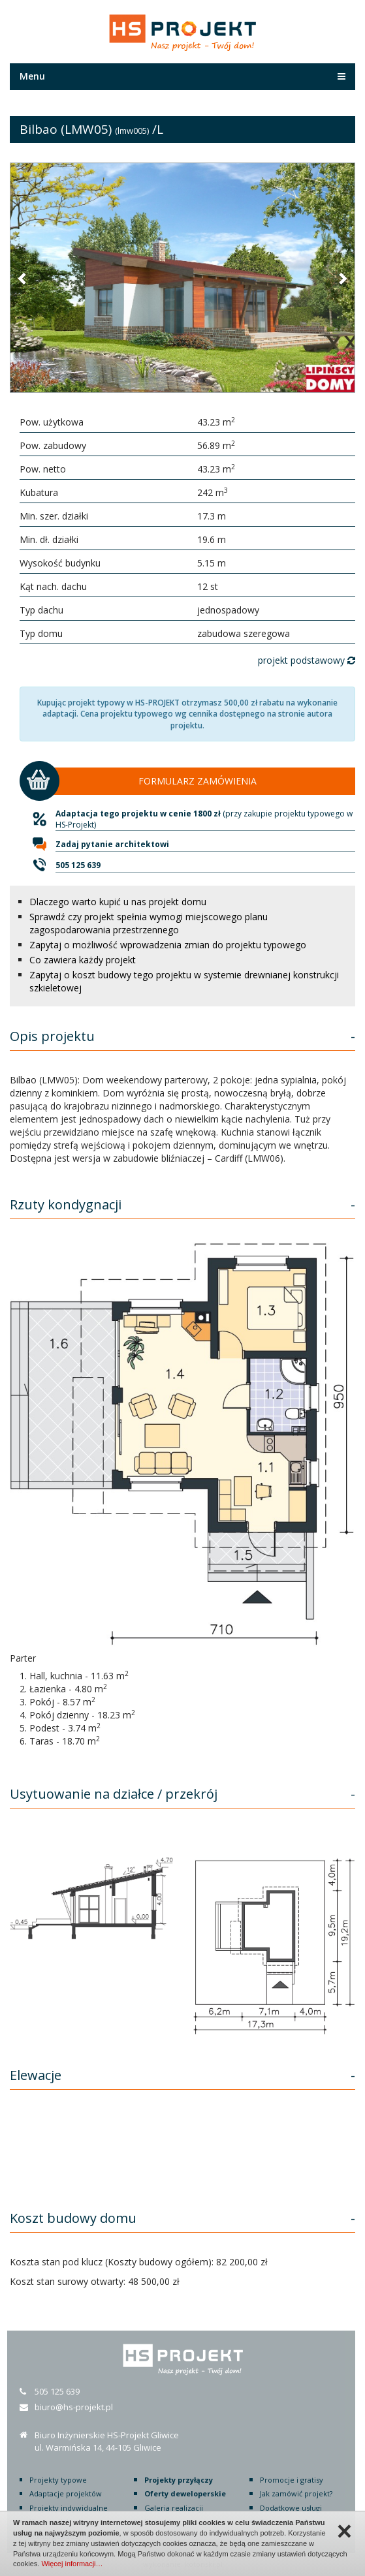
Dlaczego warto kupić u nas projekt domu (117, 901)
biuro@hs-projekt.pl (74, 2407)
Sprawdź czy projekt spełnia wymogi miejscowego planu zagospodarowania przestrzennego (148, 923)
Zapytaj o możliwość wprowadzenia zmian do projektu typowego (167, 945)
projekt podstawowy (306, 660)
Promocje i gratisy (291, 2480)
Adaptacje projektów (65, 2493)
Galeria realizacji (173, 2508)
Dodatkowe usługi (291, 2508)
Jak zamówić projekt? (296, 2493)
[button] (23, 278)
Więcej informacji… (72, 2564)
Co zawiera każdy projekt (82, 960)
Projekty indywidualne (68, 2508)
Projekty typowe (58, 2480)
